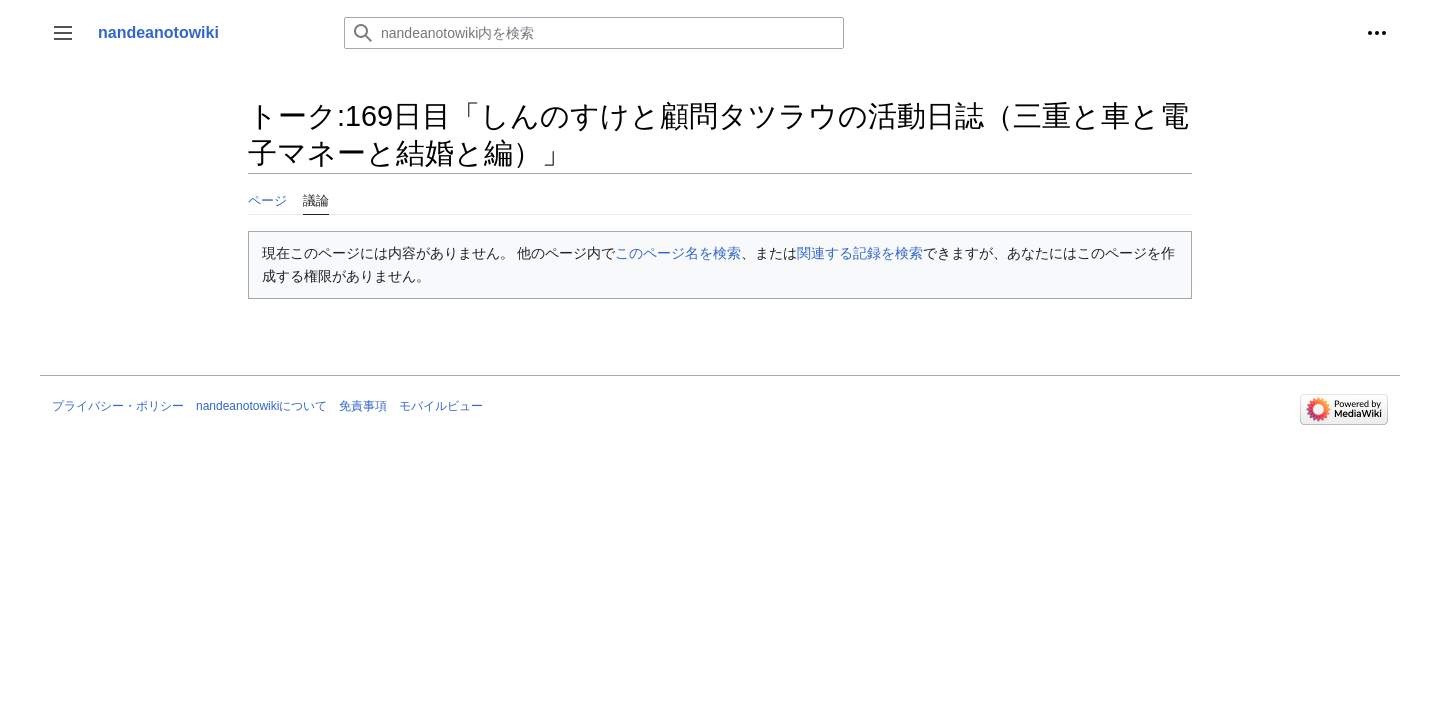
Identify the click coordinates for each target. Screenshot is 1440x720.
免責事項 (363, 406)
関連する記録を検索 (860, 253)
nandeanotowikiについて (261, 406)
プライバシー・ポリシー (118, 406)
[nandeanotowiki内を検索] (594, 33)
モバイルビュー (441, 406)
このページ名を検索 (678, 253)
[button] (63, 33)
